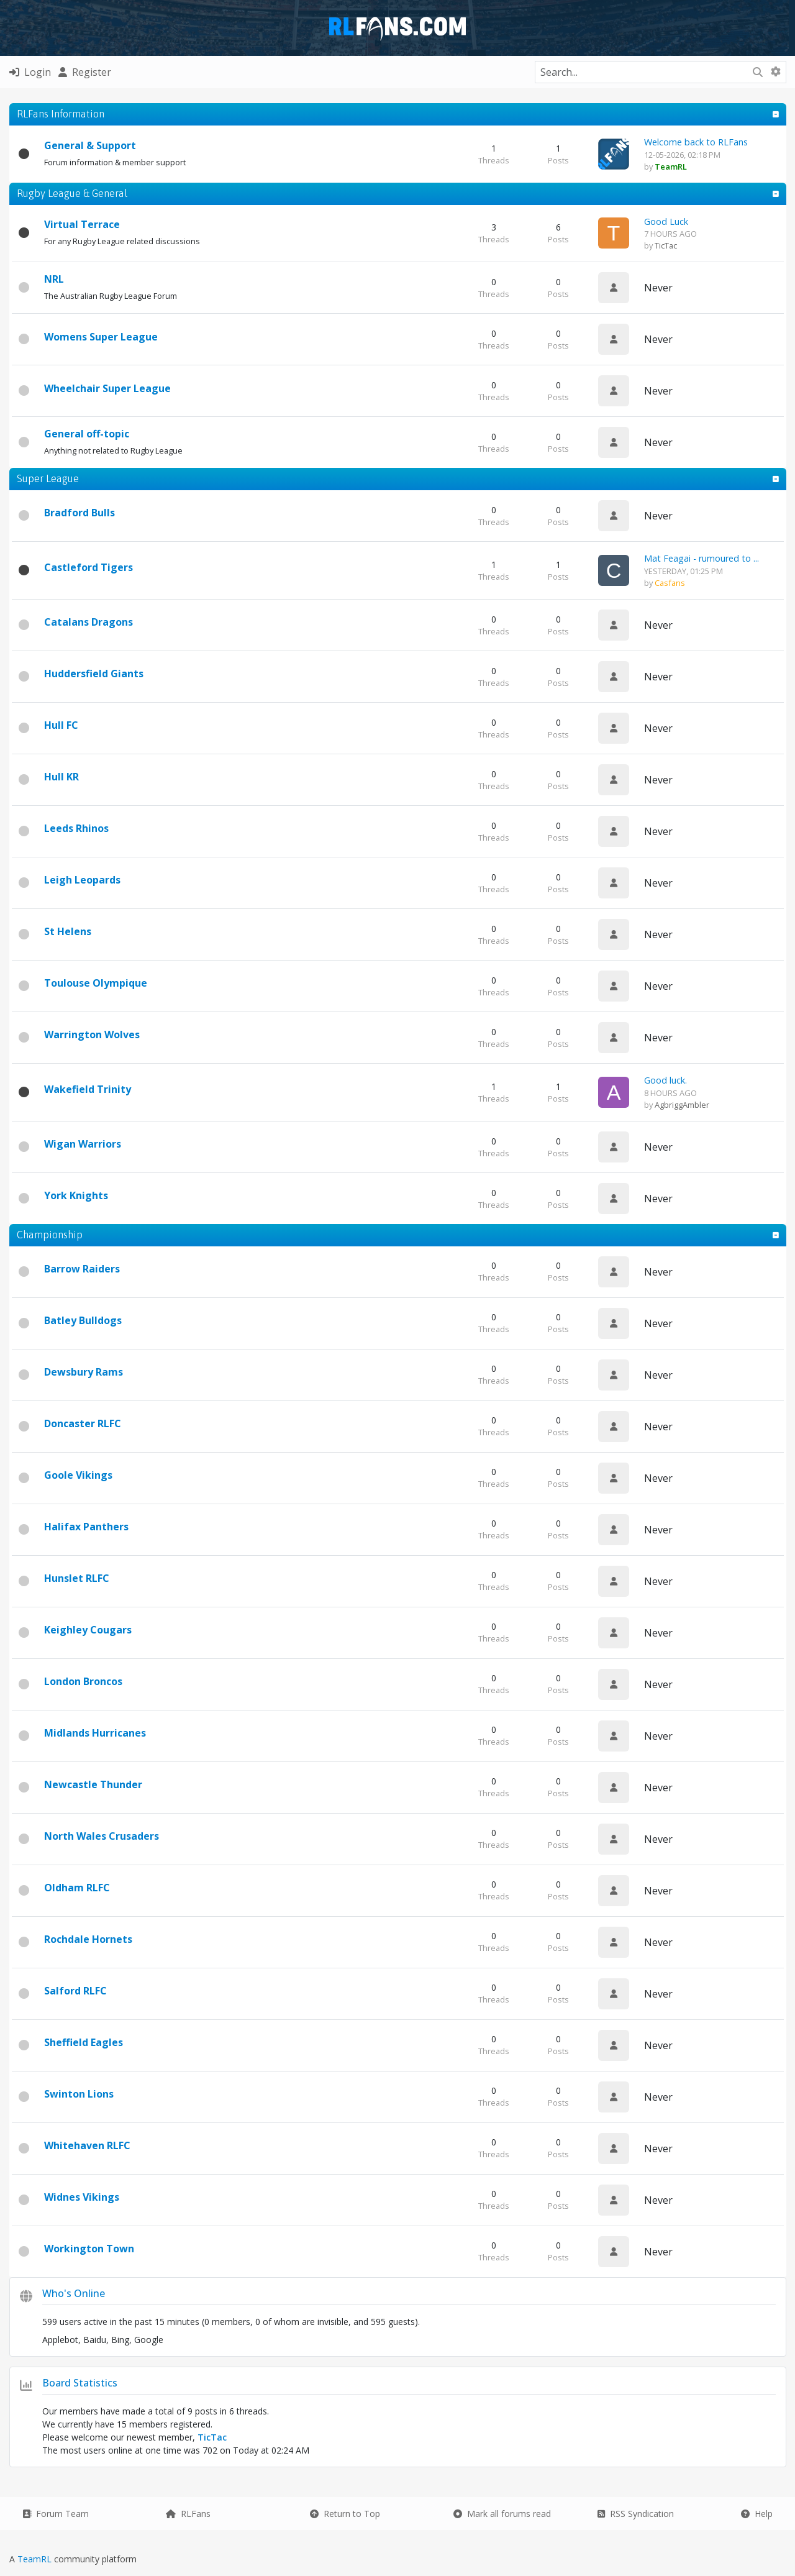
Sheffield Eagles (83, 2042)
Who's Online (73, 2293)
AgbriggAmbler (682, 1104)
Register (84, 72)
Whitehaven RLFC (87, 2145)
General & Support (90, 145)
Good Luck (666, 221)
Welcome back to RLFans (696, 142)
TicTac (666, 245)
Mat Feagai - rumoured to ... (701, 558)
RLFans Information (60, 113)
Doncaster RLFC (82, 1423)
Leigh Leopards (82, 880)
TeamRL (35, 2559)
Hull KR (61, 776)
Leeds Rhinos (76, 828)
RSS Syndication (635, 2513)
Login (30, 72)
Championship (50, 1234)
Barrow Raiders (82, 1269)
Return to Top (345, 2513)
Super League (48, 478)
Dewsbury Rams (83, 1372)
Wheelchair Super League (107, 388)
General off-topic (86, 434)
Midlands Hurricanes (95, 1733)
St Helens (67, 931)
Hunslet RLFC (76, 1578)
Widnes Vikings (81, 2197)
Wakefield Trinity (87, 1089)
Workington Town (89, 2248)
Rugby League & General (72, 193)
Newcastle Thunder (93, 1784)
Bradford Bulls (79, 512)
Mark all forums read (502, 2513)
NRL (54, 279)
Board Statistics (79, 2383)
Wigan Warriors (82, 1144)
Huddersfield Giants (93, 673)
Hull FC (61, 725)
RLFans (188, 2513)
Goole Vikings (78, 1475)
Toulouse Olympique (95, 983)
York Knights (76, 1195)
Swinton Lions (79, 2094)
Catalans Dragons (88, 622)
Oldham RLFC (77, 1887)
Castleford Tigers (88, 567)
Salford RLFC (75, 1991)
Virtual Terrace (82, 224)
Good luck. (665, 1080)
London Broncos (83, 1681)
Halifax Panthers (86, 1526)
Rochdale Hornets (88, 1939)
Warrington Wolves (92, 1034)
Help (757, 2513)
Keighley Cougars (88, 1630)
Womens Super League (101, 337)
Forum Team (55, 2513)
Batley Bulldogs (83, 1320)
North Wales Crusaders (101, 1836)
